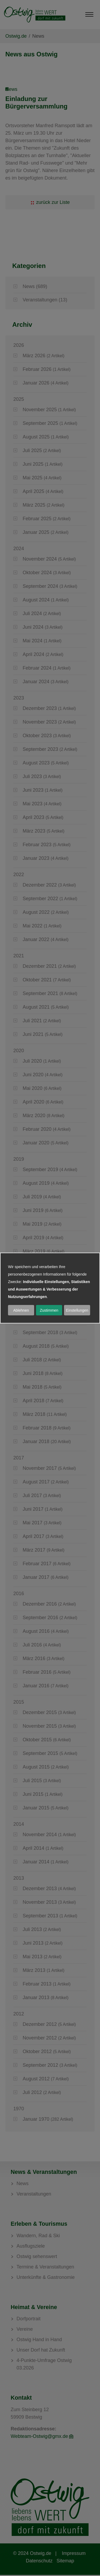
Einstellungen (77, 1310)
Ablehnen (21, 1310)
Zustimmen (49, 1310)
